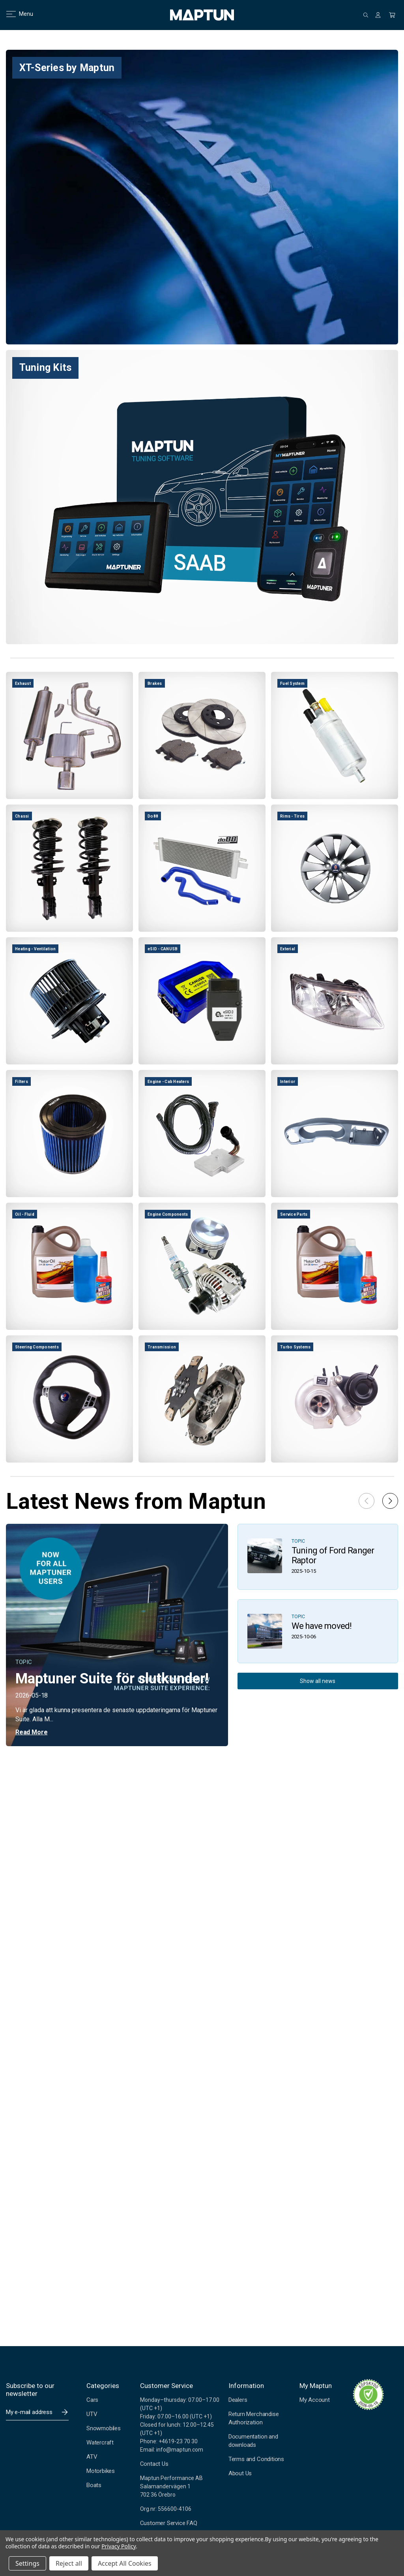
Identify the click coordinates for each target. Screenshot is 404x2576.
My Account (314, 2399)
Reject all (69, 2563)
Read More (31, 1732)
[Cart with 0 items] (392, 15)
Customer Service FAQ (168, 2523)
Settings (27, 2563)
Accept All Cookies (125, 2563)
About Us (240, 2473)
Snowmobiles (103, 2428)
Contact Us (154, 2463)
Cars (92, 2399)
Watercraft (100, 2442)
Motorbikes (100, 2470)
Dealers (237, 2399)
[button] (390, 1501)
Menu (14, 14)
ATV (91, 2456)
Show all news (317, 1681)
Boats (93, 2485)
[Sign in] (378, 15)
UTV (91, 2414)
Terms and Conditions (256, 2459)
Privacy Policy (118, 2546)
